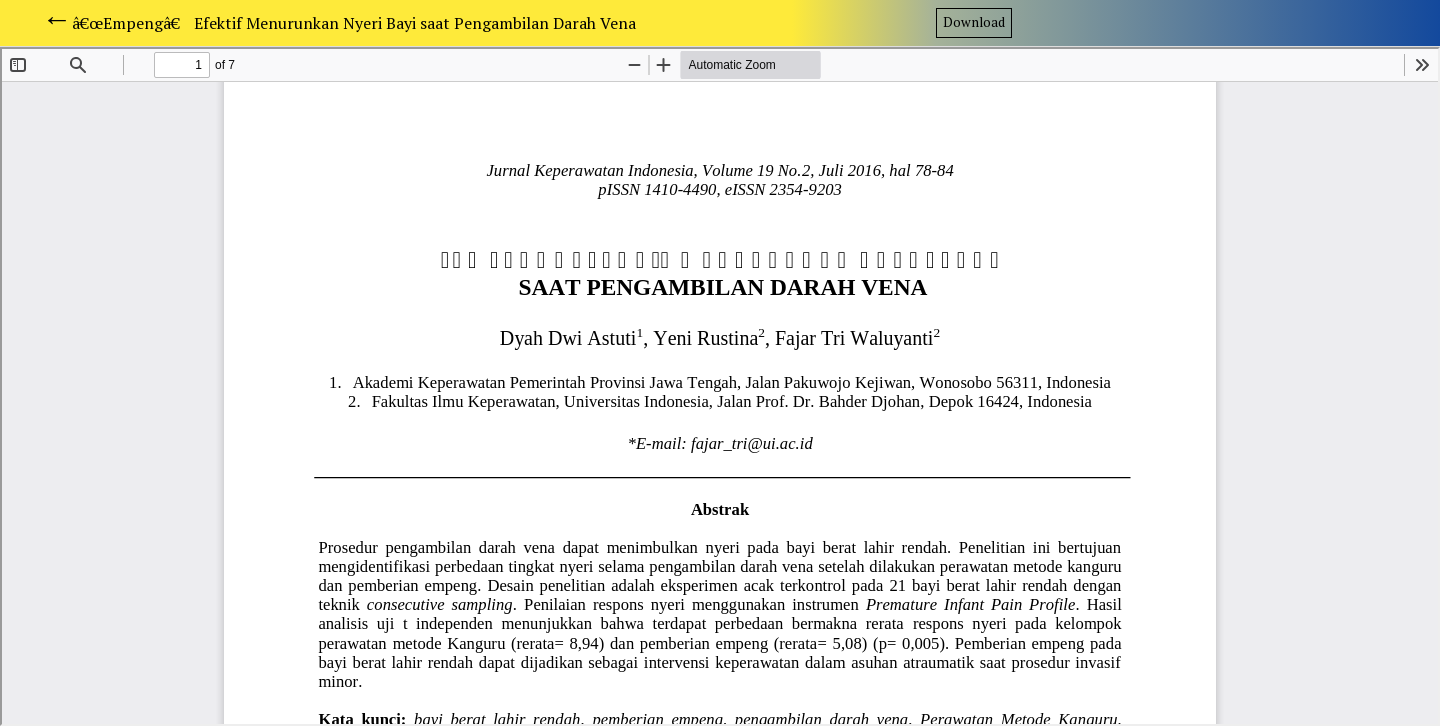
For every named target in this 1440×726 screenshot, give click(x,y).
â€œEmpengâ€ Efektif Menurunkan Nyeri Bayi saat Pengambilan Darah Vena (354, 23)
